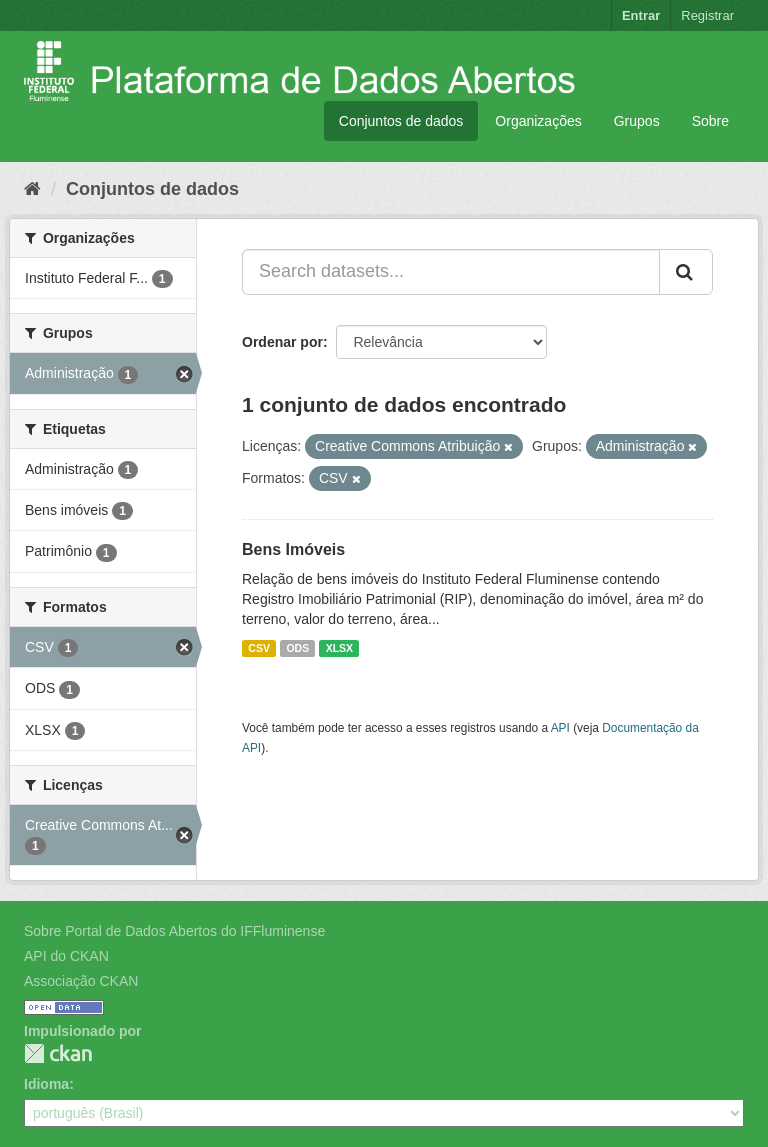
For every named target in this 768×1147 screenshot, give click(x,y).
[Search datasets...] (451, 272)
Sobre (710, 121)
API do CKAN (66, 956)
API (560, 728)
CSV (259, 648)
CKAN (58, 1053)
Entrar (641, 15)
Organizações (538, 121)
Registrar (707, 15)
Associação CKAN (81, 981)
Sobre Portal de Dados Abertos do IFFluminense (174, 931)
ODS (297, 648)
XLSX (339, 648)
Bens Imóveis (293, 549)
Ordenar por (282, 342)
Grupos (637, 121)
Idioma (46, 1084)
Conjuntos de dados (401, 121)
